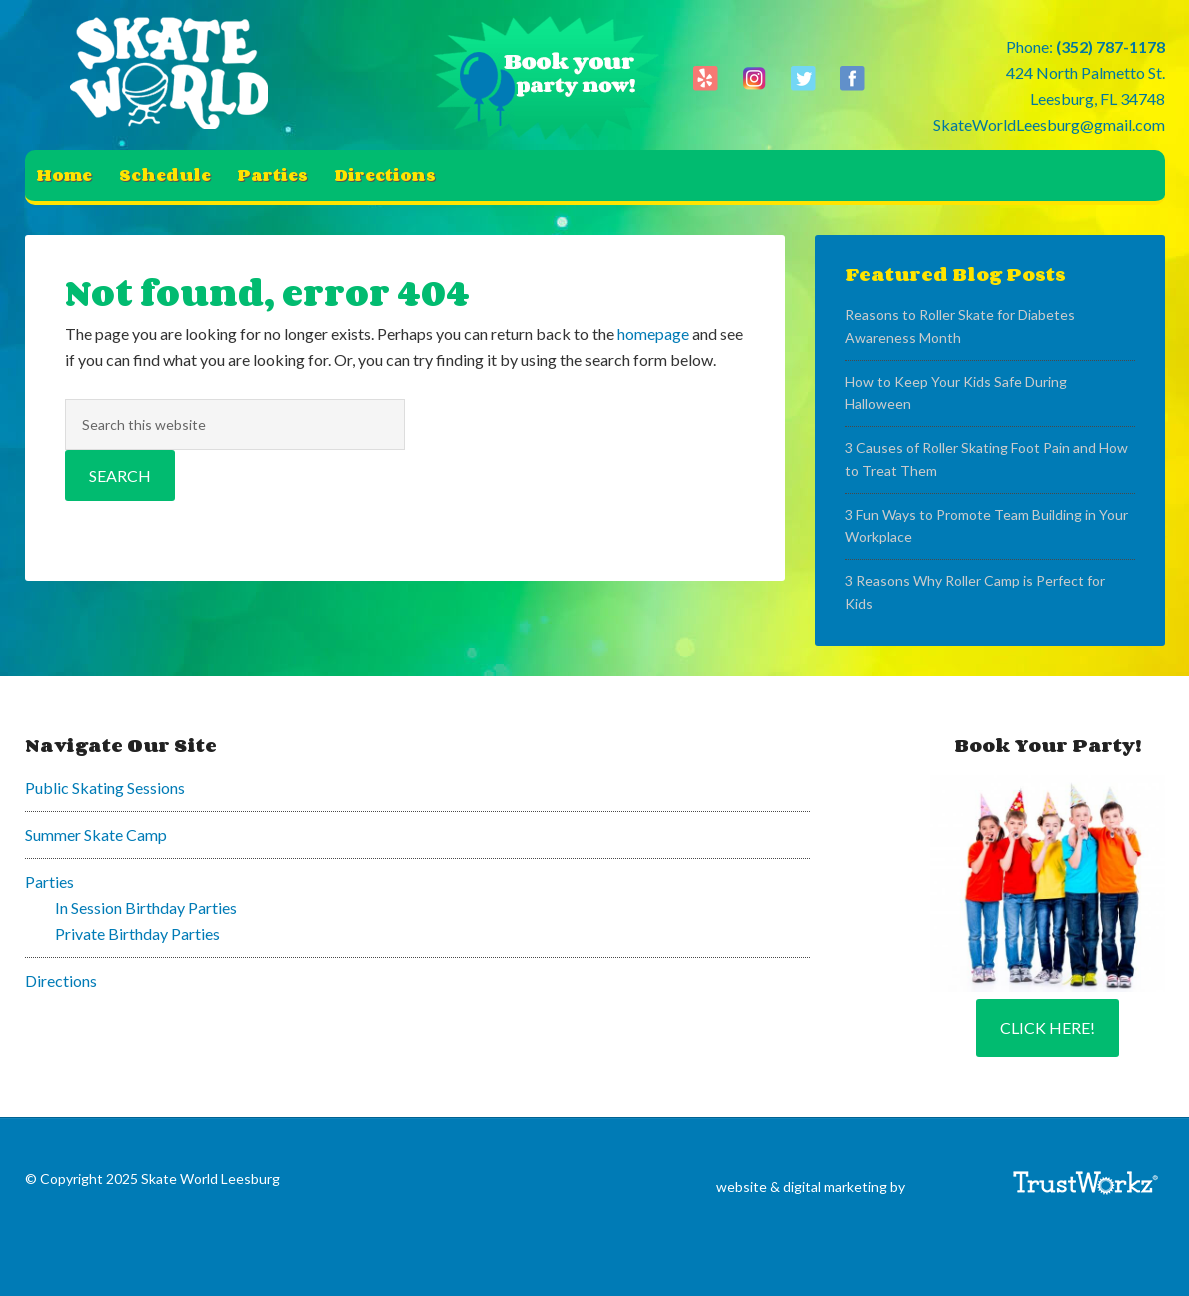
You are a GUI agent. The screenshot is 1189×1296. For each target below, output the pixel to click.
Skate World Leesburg (175, 75)
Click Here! (1047, 1027)
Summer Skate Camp (96, 834)
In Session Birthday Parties (146, 907)
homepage (653, 333)
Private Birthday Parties (137, 933)
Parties (49, 881)
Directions (61, 980)
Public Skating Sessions (105, 787)
